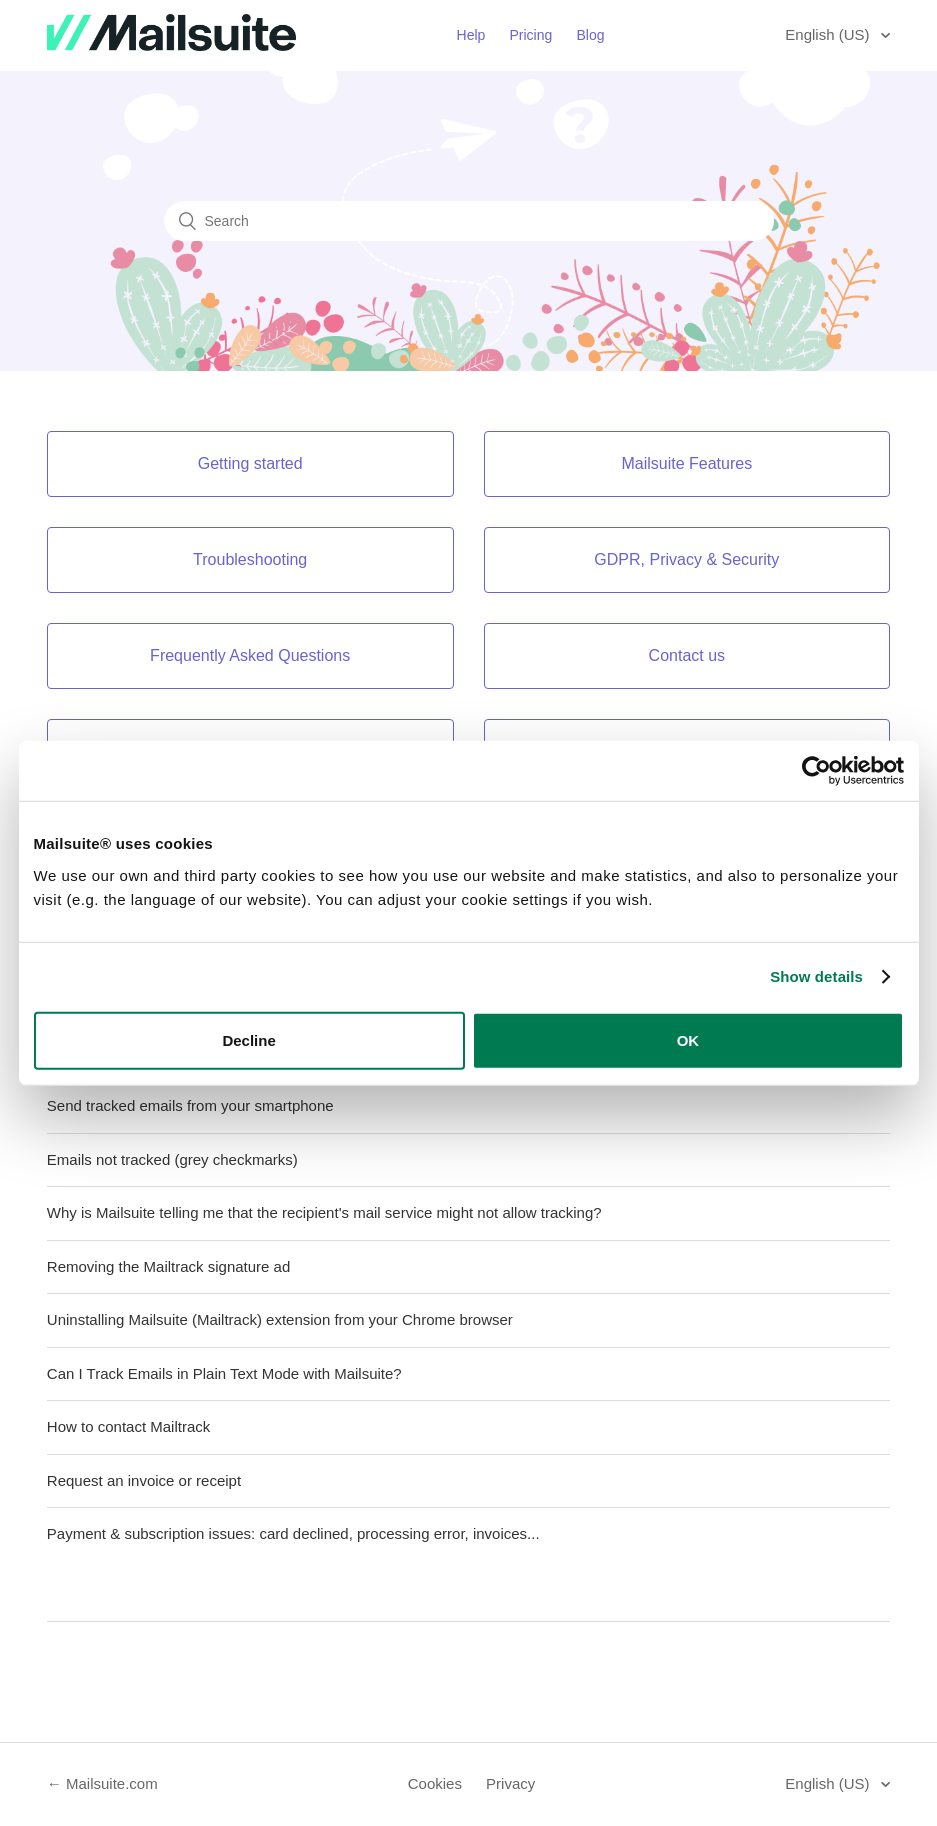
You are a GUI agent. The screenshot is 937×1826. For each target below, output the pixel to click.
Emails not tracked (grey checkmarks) (172, 1159)
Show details (816, 976)
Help (471, 35)
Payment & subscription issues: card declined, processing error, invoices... (293, 1533)
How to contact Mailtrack (128, 1426)
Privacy (510, 1783)
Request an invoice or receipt (144, 1480)
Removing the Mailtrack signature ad (168, 1266)
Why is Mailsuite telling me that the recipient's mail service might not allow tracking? (324, 1212)
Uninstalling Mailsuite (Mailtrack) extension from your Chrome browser (280, 1319)
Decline (248, 1039)
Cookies (435, 1783)
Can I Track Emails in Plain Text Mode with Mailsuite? (224, 1373)
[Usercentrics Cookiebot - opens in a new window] (816, 771)
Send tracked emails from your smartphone (190, 1105)
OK (688, 1039)
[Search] (469, 221)
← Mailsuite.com (102, 1783)
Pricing (531, 35)
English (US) (829, 34)
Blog (590, 35)
